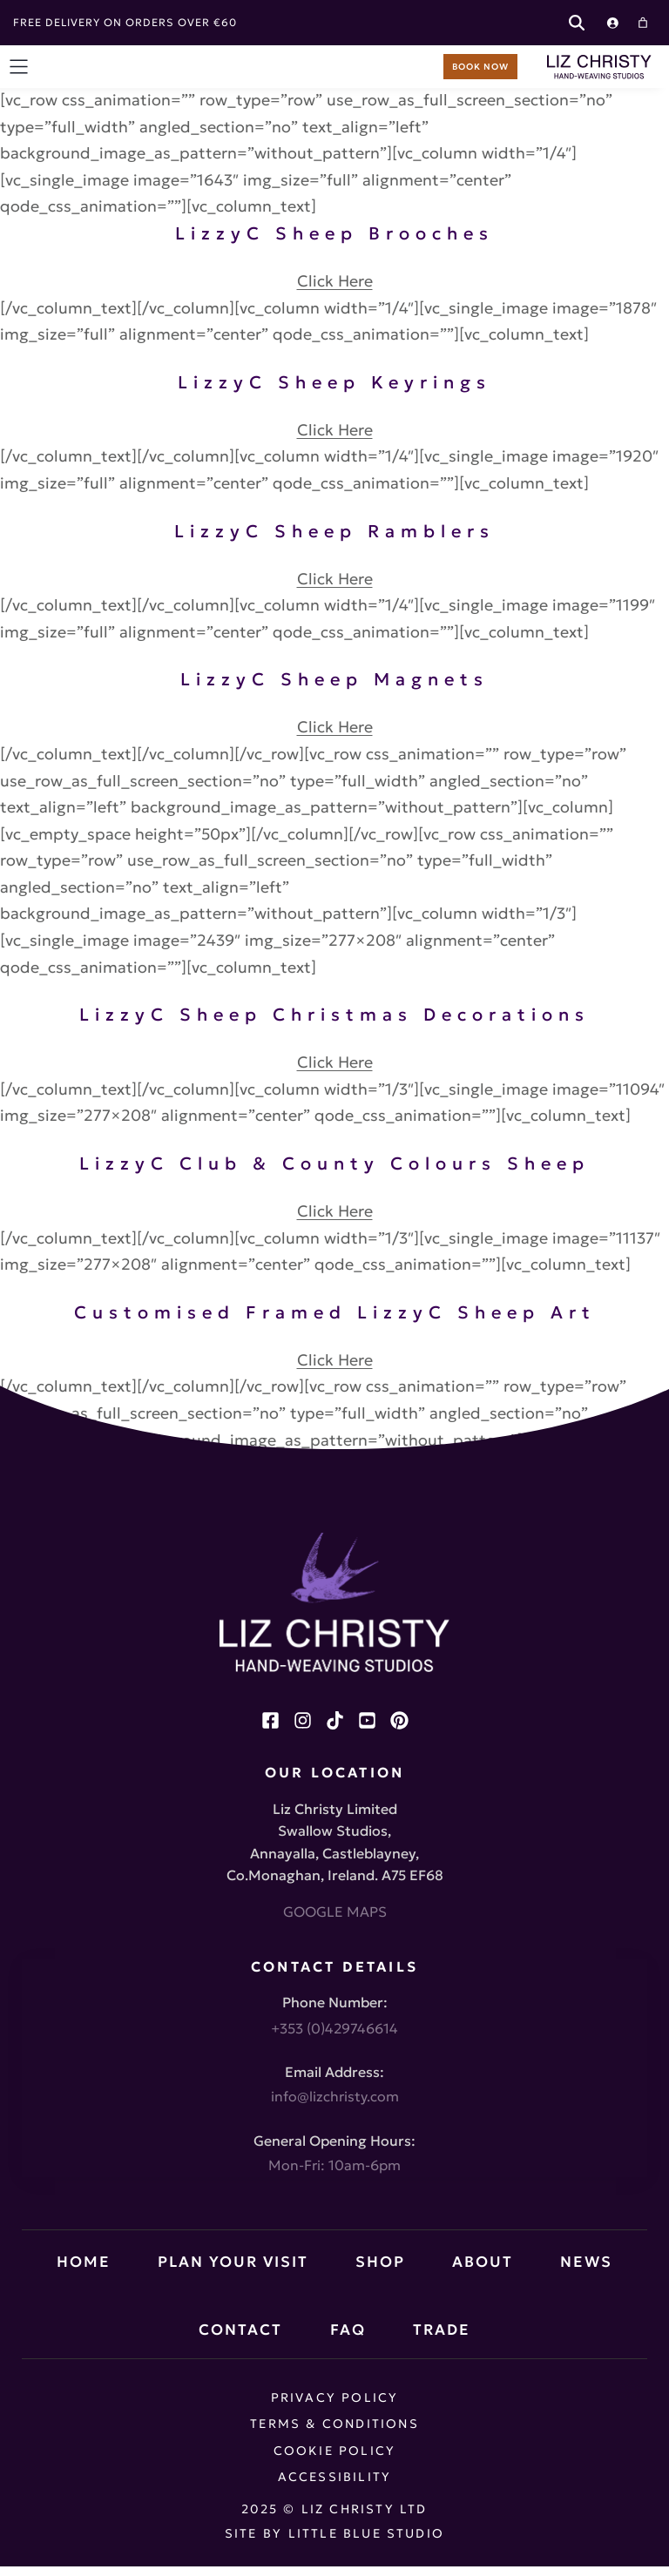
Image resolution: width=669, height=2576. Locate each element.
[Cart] (643, 23)
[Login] (612, 23)
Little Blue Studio (366, 2533)
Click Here (335, 281)
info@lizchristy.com (335, 2096)
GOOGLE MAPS (335, 1911)
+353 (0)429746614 (334, 2028)
